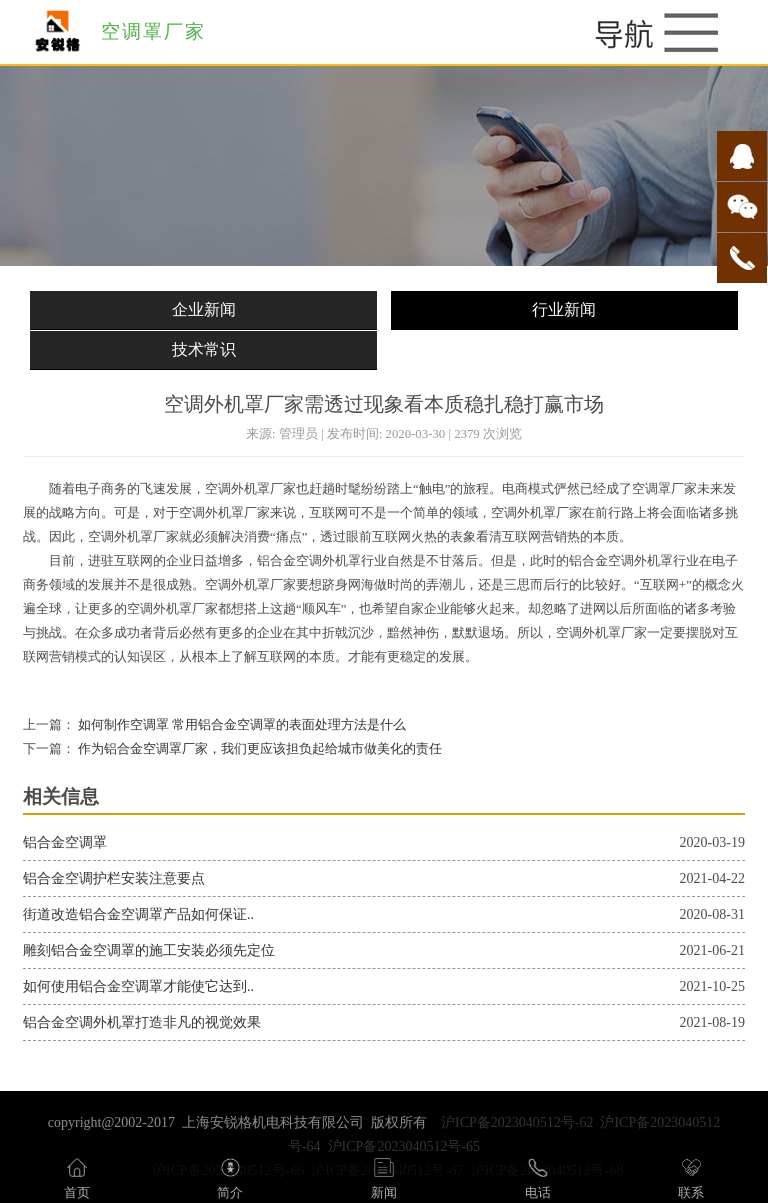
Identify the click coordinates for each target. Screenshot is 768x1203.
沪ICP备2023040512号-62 (517, 1122)
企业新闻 (204, 309)
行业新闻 (564, 309)
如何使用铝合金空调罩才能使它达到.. (138, 986)
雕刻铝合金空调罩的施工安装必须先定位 (149, 950)
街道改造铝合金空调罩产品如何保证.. (138, 914)
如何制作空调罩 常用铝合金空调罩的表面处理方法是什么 (240, 725)
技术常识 (204, 349)
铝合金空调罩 (65, 842)
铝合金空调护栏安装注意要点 (114, 878)
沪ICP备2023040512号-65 (404, 1146)
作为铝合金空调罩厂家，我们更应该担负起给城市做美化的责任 (258, 749)
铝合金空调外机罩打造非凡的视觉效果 (142, 1022)
